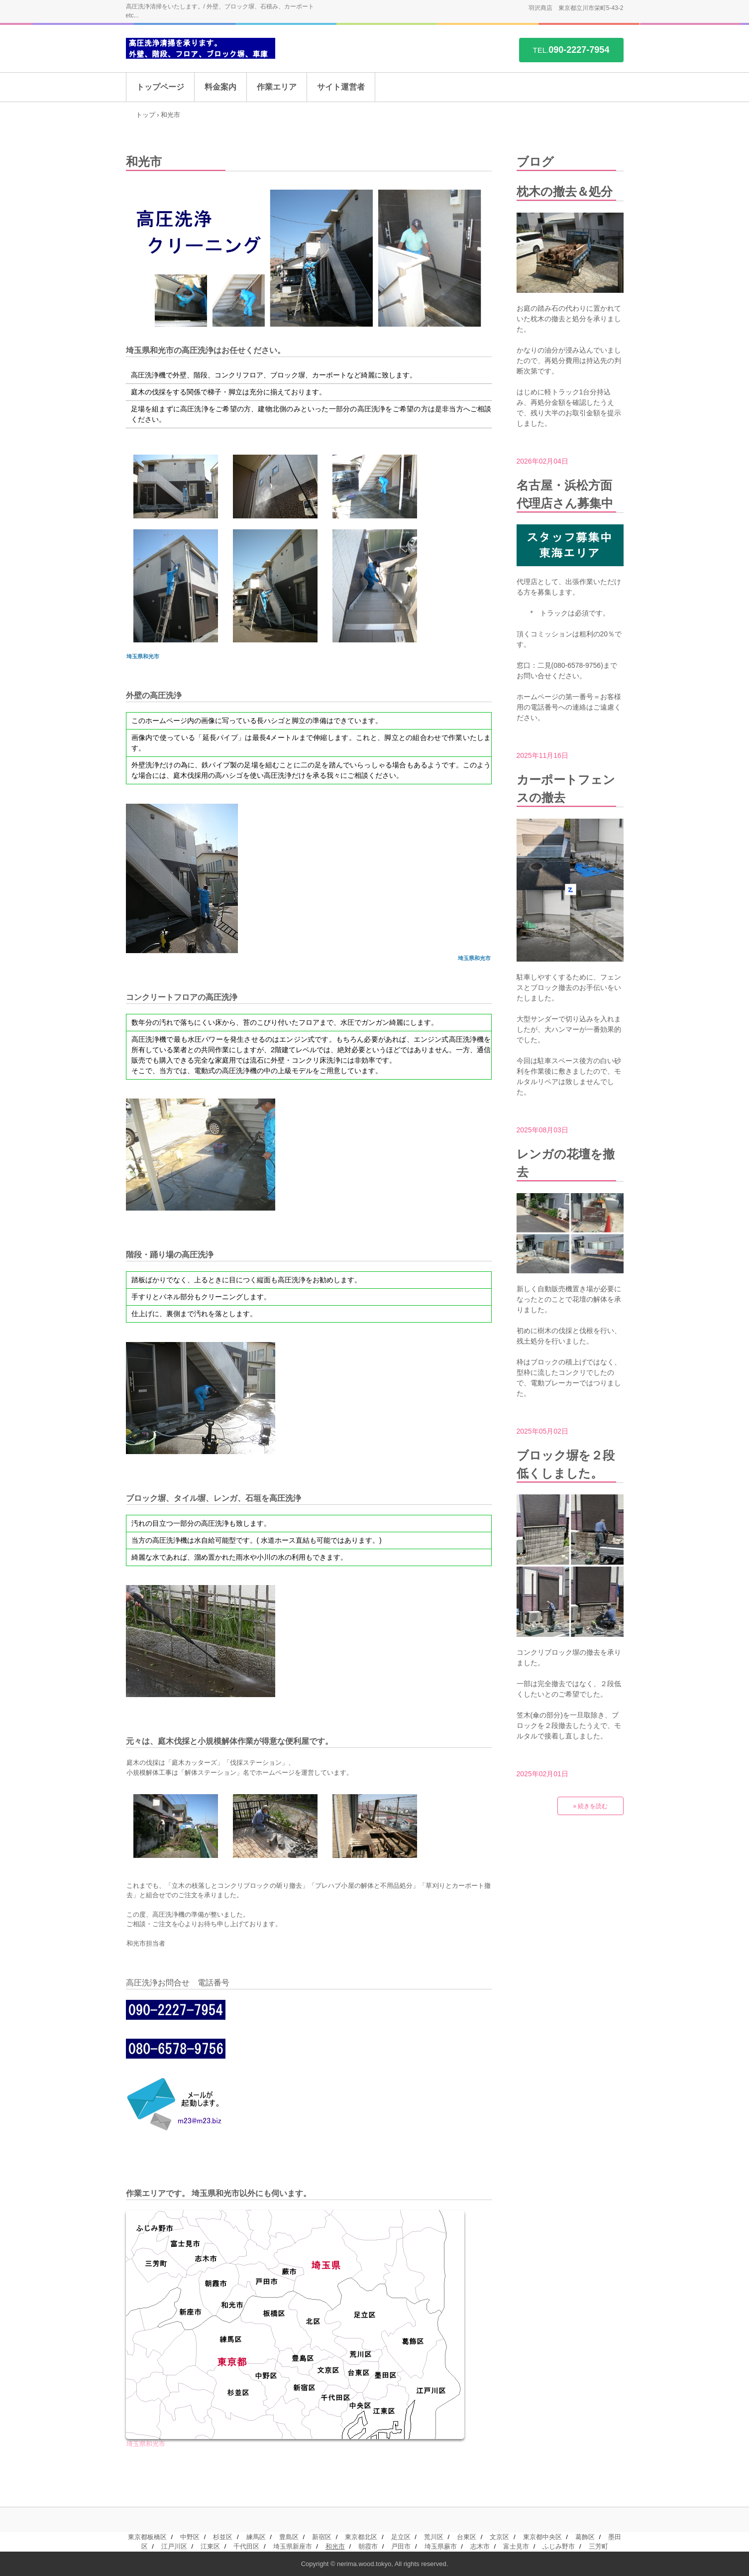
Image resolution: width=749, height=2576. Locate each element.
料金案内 (220, 87)
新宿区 (321, 2537)
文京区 (499, 2537)
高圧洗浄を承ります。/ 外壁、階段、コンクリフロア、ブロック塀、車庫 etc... (200, 48)
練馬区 (256, 2537)
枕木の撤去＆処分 (565, 191)
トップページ (160, 87)
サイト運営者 (341, 87)
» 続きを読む (590, 1806)
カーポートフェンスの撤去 (566, 788)
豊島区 (289, 2537)
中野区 (190, 2537)
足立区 (401, 2537)
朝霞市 (368, 2546)
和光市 (335, 2546)
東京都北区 (361, 2537)
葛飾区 (585, 2537)
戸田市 (401, 2546)
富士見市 (516, 2546)
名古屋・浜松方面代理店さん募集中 (565, 494)
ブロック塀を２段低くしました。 (566, 1464)
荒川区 (433, 2537)
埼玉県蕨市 (441, 2546)
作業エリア (277, 87)
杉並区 (222, 2537)
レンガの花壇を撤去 (566, 1163)
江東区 (210, 2546)
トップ (145, 115)
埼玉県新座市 (292, 2546)
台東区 (466, 2537)
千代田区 (246, 2546)
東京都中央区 (542, 2537)
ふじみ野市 (558, 2546)
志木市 (480, 2546)
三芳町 (598, 2546)
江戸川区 (174, 2546)
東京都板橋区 (147, 2537)
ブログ (535, 161)
